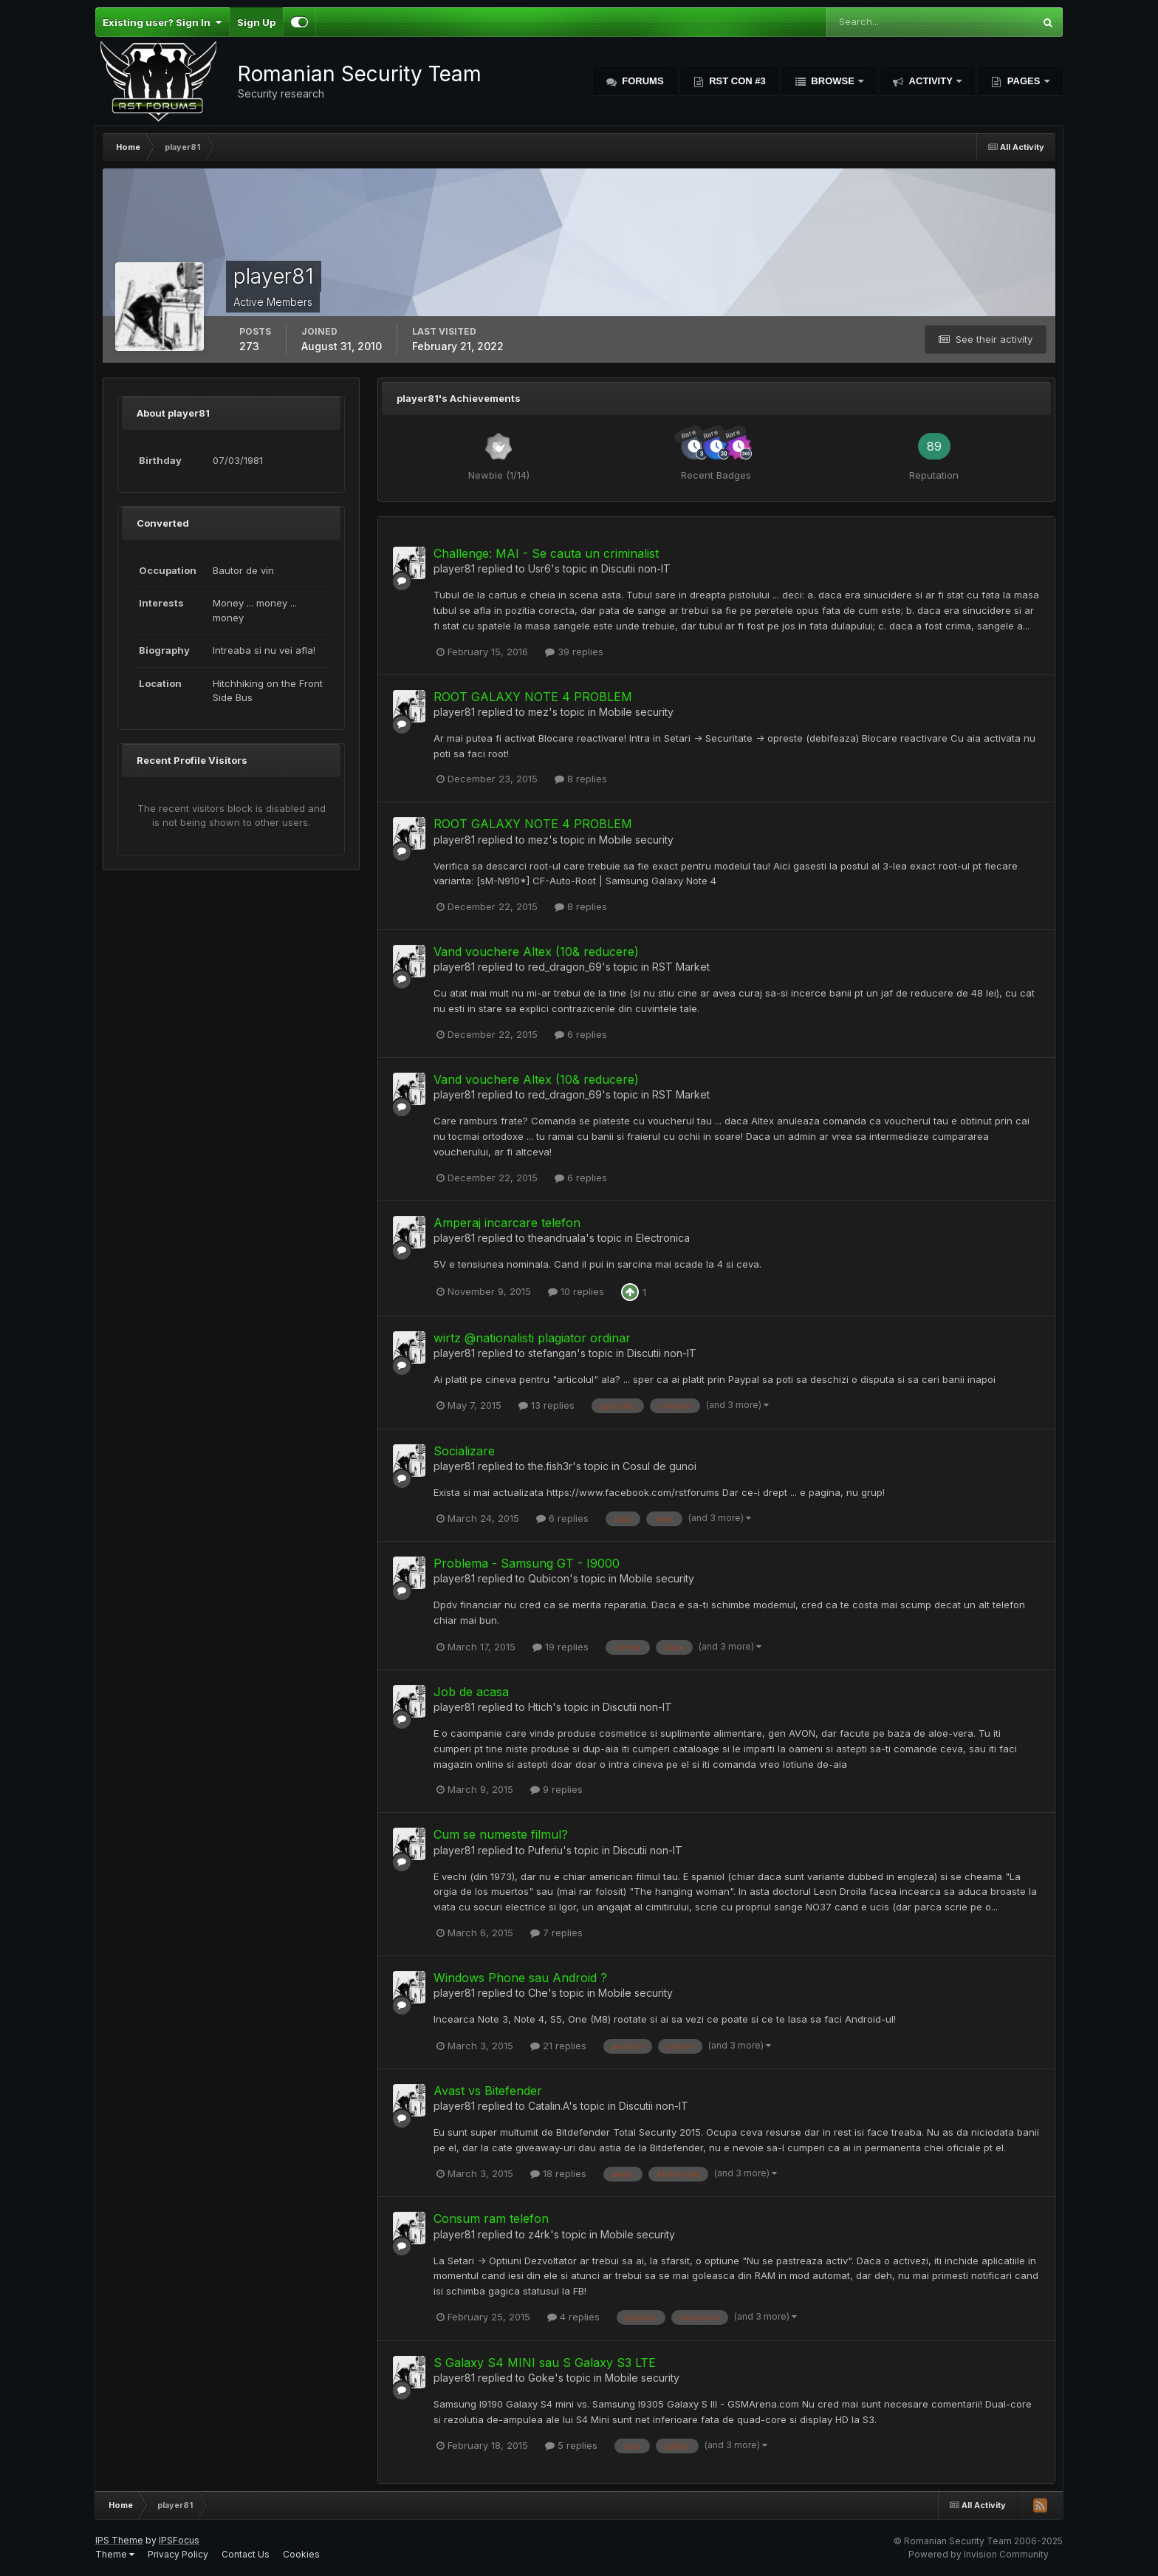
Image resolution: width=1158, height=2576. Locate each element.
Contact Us (246, 2554)
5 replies (571, 2445)
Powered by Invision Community (978, 2554)
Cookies (301, 2554)
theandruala (557, 1237)
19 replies (560, 1647)
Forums (642, 80)
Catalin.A (548, 2106)
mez (538, 712)
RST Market (681, 966)
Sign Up (256, 22)
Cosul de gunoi (659, 1466)
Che (538, 1992)
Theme (114, 2554)
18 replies (558, 2173)
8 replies (581, 779)
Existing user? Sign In (162, 22)
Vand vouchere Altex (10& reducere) (536, 951)
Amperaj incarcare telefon (507, 1222)
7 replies (556, 1932)
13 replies (546, 1405)
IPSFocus (179, 2540)
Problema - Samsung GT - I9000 (527, 1563)
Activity (930, 80)
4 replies (573, 2317)
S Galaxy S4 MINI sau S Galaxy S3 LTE (545, 2362)
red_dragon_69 (565, 966)
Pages (1023, 80)
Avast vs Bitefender (488, 2090)
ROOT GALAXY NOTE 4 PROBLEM (533, 696)
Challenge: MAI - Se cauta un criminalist (546, 553)
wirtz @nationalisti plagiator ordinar (532, 1337)
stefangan (552, 1353)
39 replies (574, 651)
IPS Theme (119, 2540)
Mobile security (636, 712)
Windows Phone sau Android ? (520, 1977)
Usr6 (539, 568)
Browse (833, 80)
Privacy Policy (178, 2554)
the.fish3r (550, 1466)
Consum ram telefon (491, 2218)
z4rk (539, 2234)
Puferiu (545, 1850)
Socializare (464, 1451)
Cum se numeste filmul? (501, 1834)
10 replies (576, 1291)
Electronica (663, 1237)
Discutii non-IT (636, 568)
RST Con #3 (736, 80)
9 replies (556, 1789)
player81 (454, 568)
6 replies (581, 1034)
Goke (541, 2377)
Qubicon (548, 1578)
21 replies (558, 2045)
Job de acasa (471, 1691)
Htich (540, 1707)
